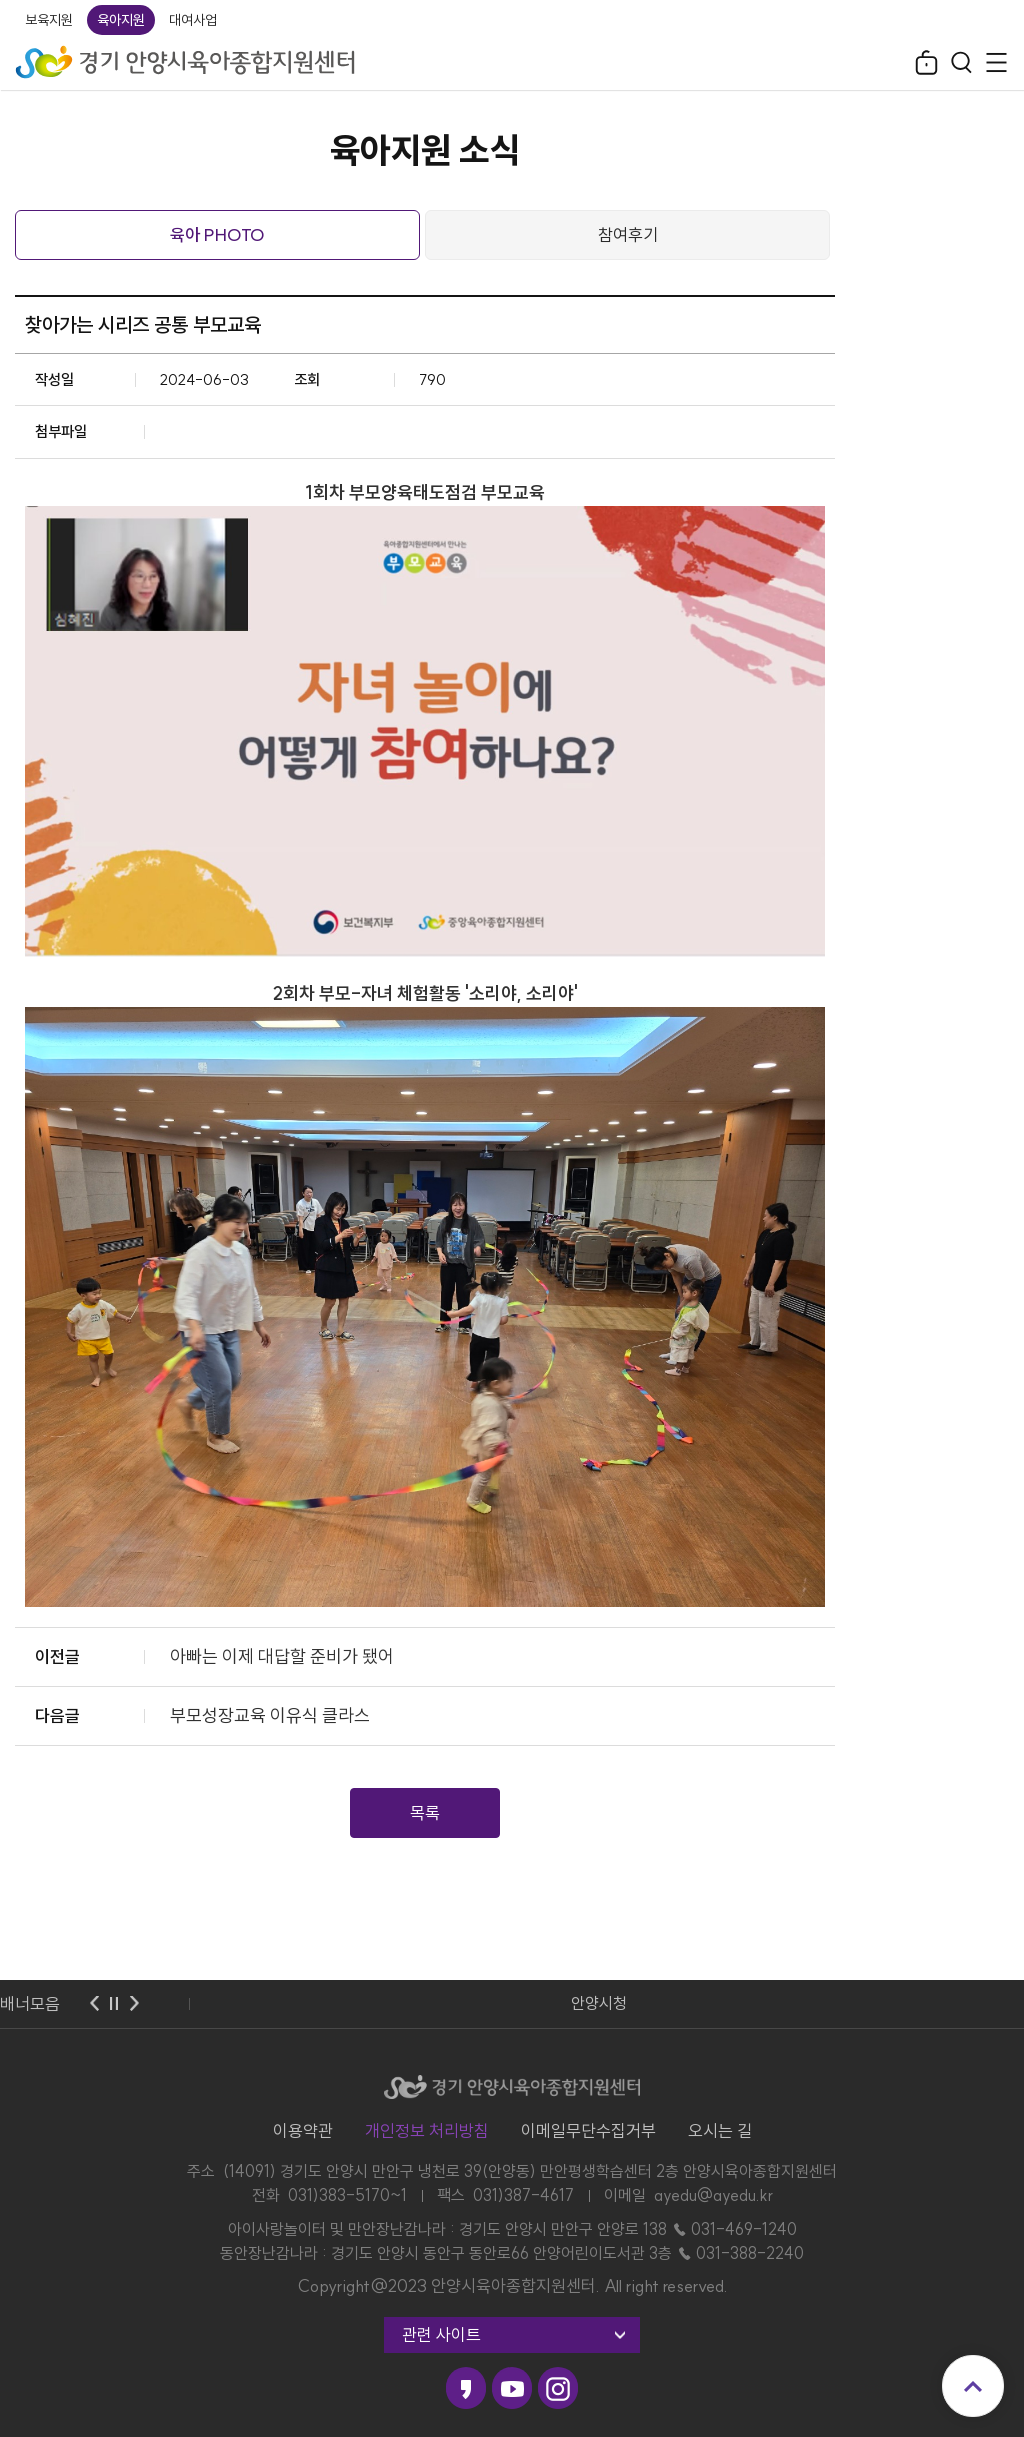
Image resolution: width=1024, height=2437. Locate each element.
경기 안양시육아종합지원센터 (186, 56)
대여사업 (193, 20)
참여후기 (628, 234)
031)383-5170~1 (347, 2195)
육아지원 (121, 20)
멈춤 (114, 2004)
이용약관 (303, 2130)
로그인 (926, 62)
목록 (425, 1812)
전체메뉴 (996, 62)
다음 (134, 2004)
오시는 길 (720, 2130)
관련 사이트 (441, 2334)
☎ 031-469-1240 (734, 2229)
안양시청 (599, 2003)
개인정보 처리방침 (427, 2130)
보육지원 (49, 20)
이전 (94, 2004)
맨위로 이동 (973, 2386)
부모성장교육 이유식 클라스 (270, 1715)
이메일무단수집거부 (588, 2130)
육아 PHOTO (217, 234)
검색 (961, 62)
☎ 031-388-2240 (740, 2253)
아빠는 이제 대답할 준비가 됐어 (282, 1656)
